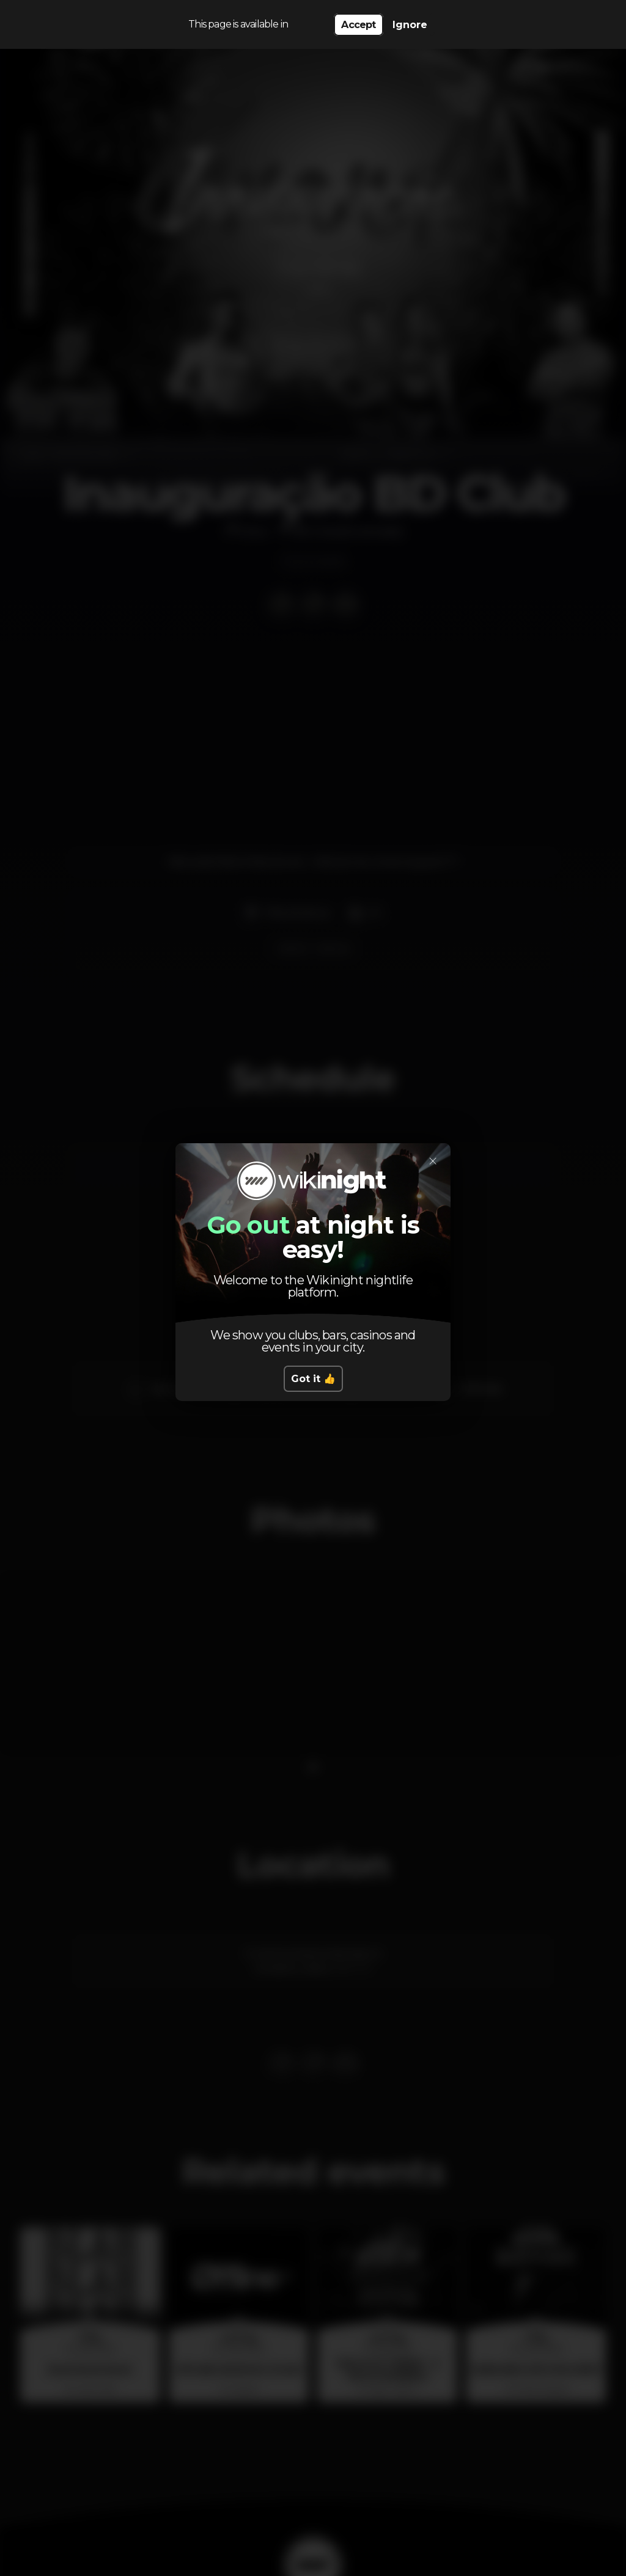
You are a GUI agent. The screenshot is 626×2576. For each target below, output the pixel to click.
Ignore (409, 25)
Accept (358, 25)
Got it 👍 (313, 1379)
